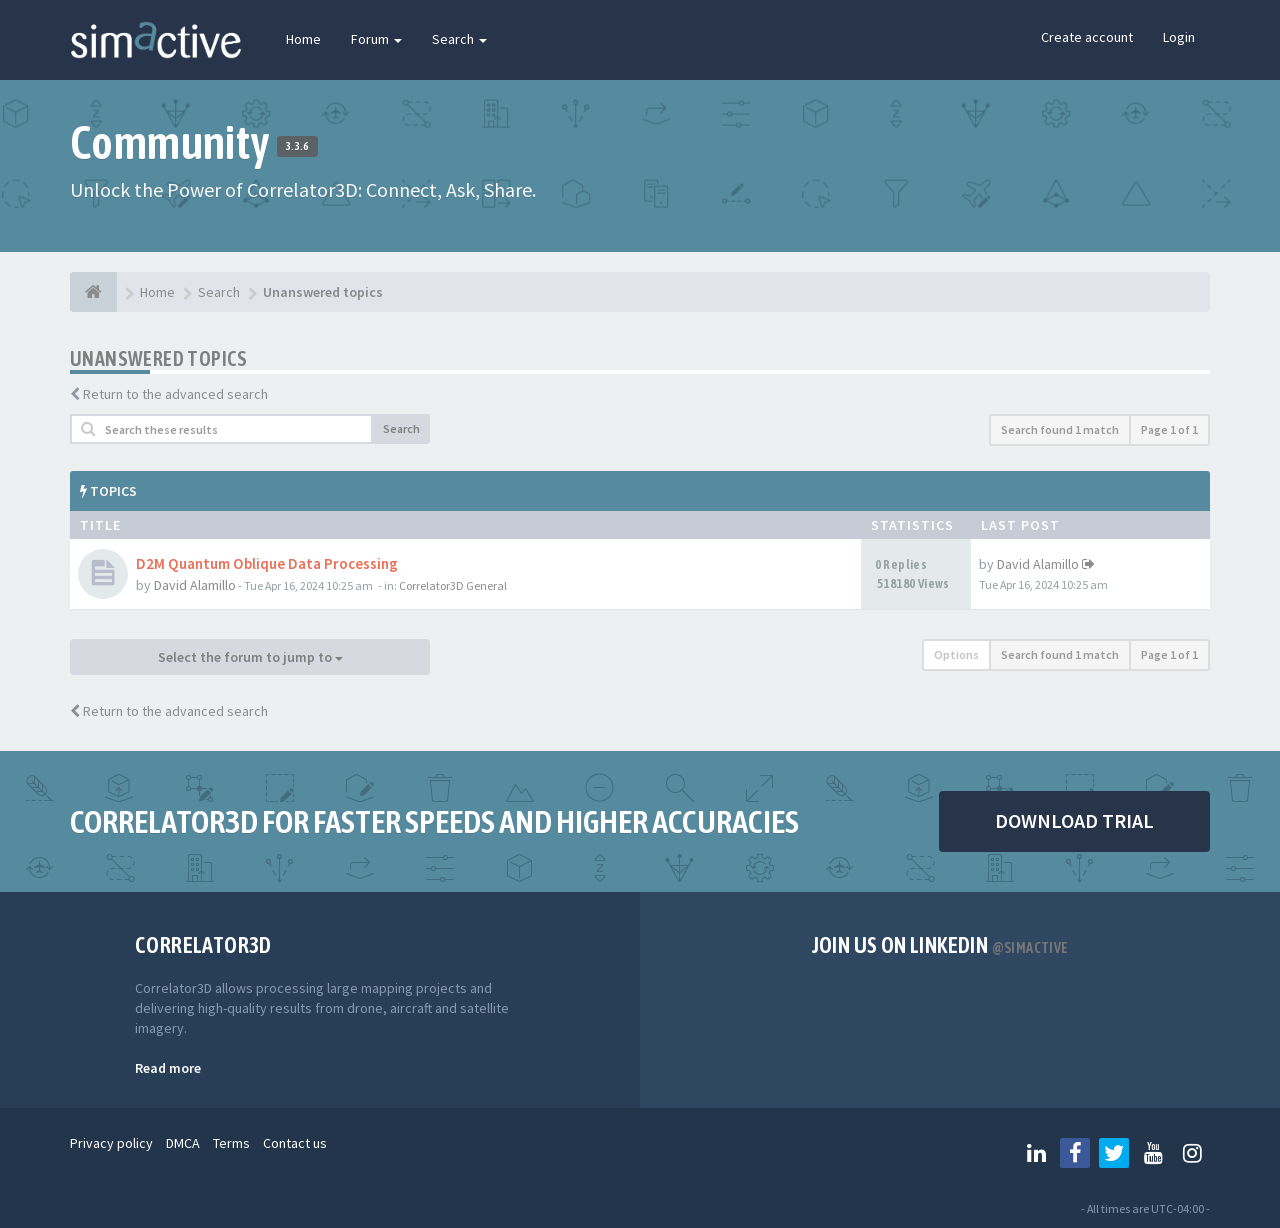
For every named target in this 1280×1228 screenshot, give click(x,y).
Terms (231, 1143)
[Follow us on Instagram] (1192, 1153)
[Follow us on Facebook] (1075, 1153)
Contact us (295, 1143)
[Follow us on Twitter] (1114, 1153)
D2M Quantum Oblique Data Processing (267, 563)
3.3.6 (297, 146)
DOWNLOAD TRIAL (1074, 820)
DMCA (183, 1143)
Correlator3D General (453, 585)
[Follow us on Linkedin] (1036, 1153)
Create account (1087, 37)
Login (1179, 37)
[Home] (93, 292)
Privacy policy (111, 1143)
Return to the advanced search (175, 394)
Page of (1169, 429)
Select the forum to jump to (250, 657)
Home (303, 39)
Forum (376, 39)
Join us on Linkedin (940, 945)
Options (956, 654)
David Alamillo (195, 585)
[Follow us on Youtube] (1153, 1153)
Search (459, 39)
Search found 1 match (1060, 429)
